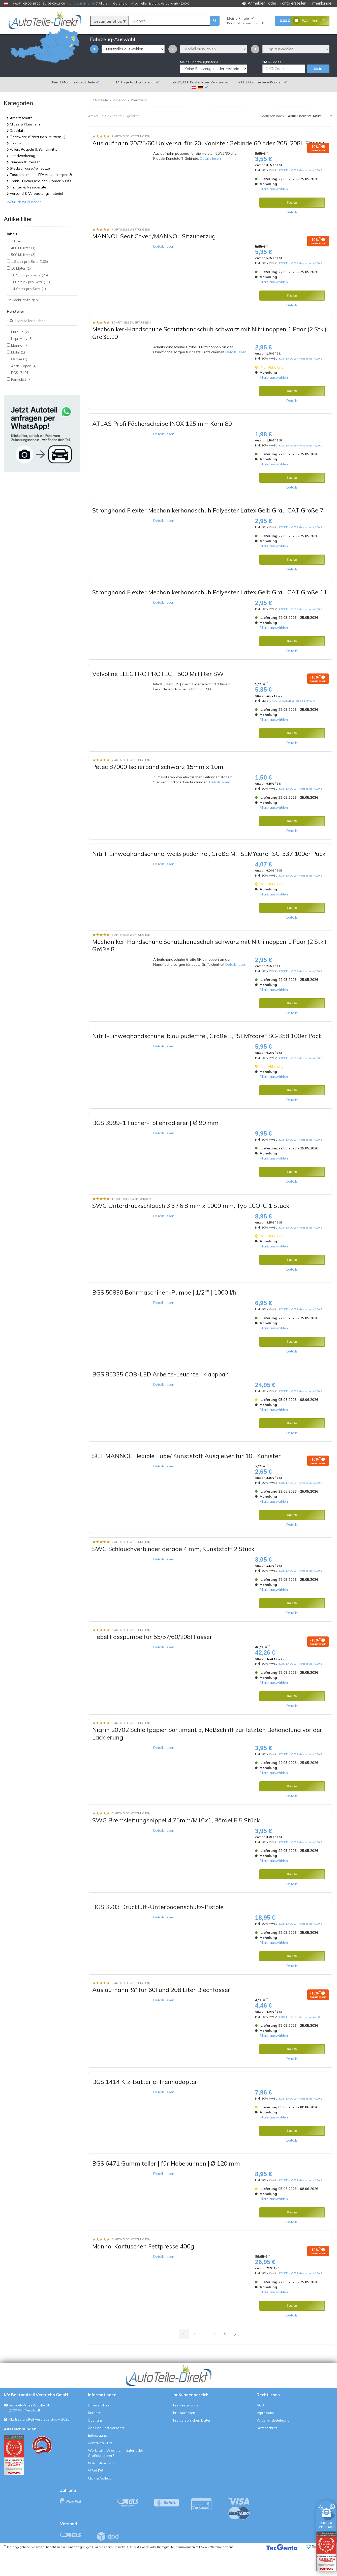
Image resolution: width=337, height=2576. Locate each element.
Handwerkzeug (22, 180)
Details (292, 237)
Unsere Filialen (100, 2430)
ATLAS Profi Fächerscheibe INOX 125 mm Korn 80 (162, 448)
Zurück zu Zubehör (24, 226)
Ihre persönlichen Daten (191, 2445)
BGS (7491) (20, 397)
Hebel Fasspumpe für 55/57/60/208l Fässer (152, 1661)
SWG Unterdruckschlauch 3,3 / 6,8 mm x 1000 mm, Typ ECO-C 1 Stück (190, 1230)
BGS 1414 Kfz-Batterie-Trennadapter (144, 2106)
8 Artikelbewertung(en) (131, 959)
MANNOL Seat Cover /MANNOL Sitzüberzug (154, 261)
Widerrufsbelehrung (273, 2445)
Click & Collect (99, 2503)
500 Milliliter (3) (23, 279)
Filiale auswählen (274, 213)
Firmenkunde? (321, 3)
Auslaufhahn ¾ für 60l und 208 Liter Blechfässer (161, 2014)
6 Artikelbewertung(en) (131, 1655)
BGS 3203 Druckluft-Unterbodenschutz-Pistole (158, 1932)
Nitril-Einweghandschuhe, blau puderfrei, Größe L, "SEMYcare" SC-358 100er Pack (207, 1061)
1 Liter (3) (18, 266)
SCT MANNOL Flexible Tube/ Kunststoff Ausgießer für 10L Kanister (186, 1480)
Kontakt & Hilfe (78, 3)
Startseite (100, 125)
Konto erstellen (293, 3)
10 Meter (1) (21, 293)
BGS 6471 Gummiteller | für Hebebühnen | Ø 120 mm (166, 2188)
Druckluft (16, 155)
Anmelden (256, 3)
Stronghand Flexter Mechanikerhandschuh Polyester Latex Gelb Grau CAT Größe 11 (209, 617)
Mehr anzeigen (23, 325)
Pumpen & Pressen (25, 187)
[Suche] (169, 21)
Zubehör (119, 125)
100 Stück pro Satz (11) (30, 307)
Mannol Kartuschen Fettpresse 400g (143, 2271)
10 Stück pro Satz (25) (29, 300)
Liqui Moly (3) (22, 363)
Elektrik (15, 168)
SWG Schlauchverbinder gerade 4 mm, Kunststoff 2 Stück (173, 1573)
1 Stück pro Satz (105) (29, 286)
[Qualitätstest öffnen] (326, 2551)
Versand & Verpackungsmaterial (36, 218)
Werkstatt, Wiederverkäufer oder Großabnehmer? (115, 2478)
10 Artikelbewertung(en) (131, 347)
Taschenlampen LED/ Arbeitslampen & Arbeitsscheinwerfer (43, 199)
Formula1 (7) (21, 404)
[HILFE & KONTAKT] (326, 2514)
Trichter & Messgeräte (27, 212)
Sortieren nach (272, 141)
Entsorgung (97, 2460)
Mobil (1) (18, 377)
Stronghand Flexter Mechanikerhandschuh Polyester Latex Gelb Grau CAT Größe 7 (207, 535)
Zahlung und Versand (106, 2452)
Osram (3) (19, 384)
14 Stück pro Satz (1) (28, 313)
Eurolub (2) (20, 357)
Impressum (265, 2437)
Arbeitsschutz (20, 143)
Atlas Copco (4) (24, 391)
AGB (260, 2430)
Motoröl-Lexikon (101, 2488)
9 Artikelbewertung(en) (131, 2008)
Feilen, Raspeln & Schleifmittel (33, 174)
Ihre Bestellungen (186, 2430)
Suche (318, 93)
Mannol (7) (19, 370)
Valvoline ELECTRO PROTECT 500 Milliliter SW (158, 698)
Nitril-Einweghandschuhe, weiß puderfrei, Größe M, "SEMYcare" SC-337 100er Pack (208, 878)
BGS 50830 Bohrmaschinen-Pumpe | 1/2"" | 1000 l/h (164, 1317)
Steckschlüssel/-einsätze (29, 193)
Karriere (94, 2437)
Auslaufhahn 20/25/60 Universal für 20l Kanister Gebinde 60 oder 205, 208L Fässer (208, 168)
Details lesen (210, 183)
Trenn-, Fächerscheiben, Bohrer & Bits (40, 206)
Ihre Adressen (183, 2437)
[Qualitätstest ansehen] (14, 2480)
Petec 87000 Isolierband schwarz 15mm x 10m (157, 791)
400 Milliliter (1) (23, 273)
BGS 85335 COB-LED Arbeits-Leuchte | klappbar (160, 1399)
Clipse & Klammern (24, 149)
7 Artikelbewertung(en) (131, 161)
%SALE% (96, 2495)
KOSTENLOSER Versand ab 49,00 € (300, 195)
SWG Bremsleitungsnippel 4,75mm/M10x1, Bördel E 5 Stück (176, 1845)
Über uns (95, 2445)
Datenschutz (267, 2452)
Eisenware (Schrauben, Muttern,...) (37, 161)
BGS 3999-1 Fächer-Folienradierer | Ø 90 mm (155, 1147)
